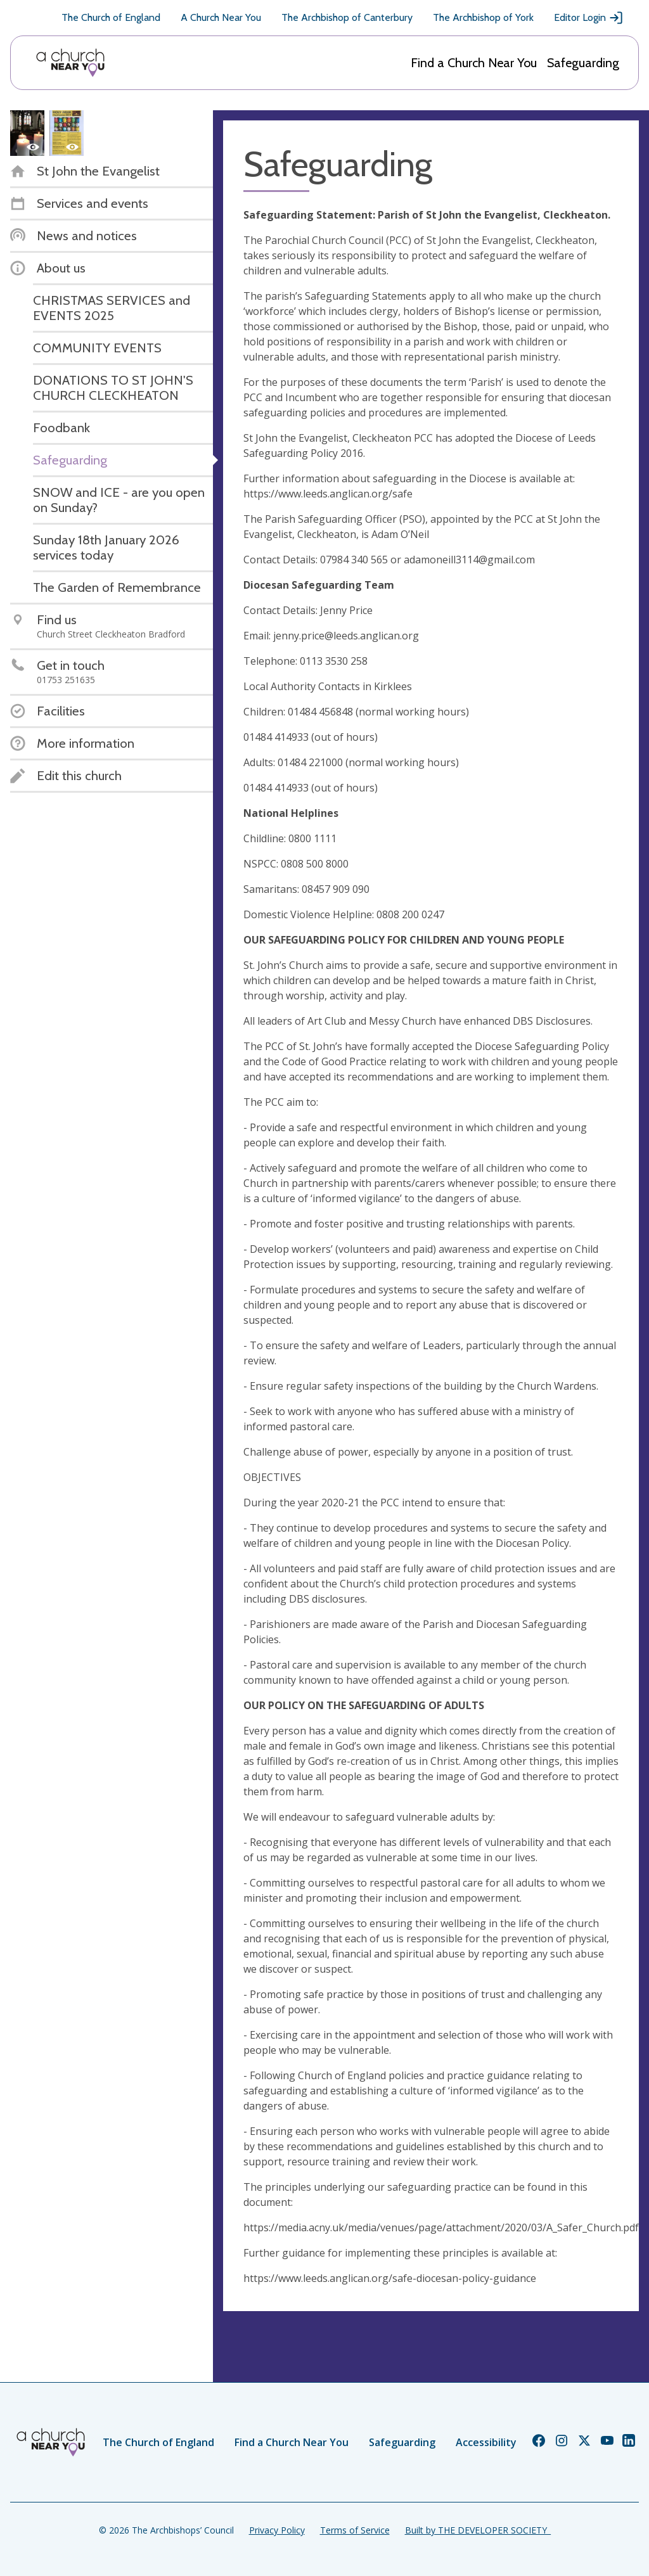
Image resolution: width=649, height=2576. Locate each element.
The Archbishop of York (483, 17)
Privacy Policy (277, 2530)
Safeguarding (583, 62)
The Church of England (110, 17)
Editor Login (589, 17)
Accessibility (486, 2442)
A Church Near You (221, 17)
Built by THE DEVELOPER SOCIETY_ (478, 2530)
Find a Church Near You (474, 62)
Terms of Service (355, 2530)
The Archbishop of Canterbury (347, 17)
